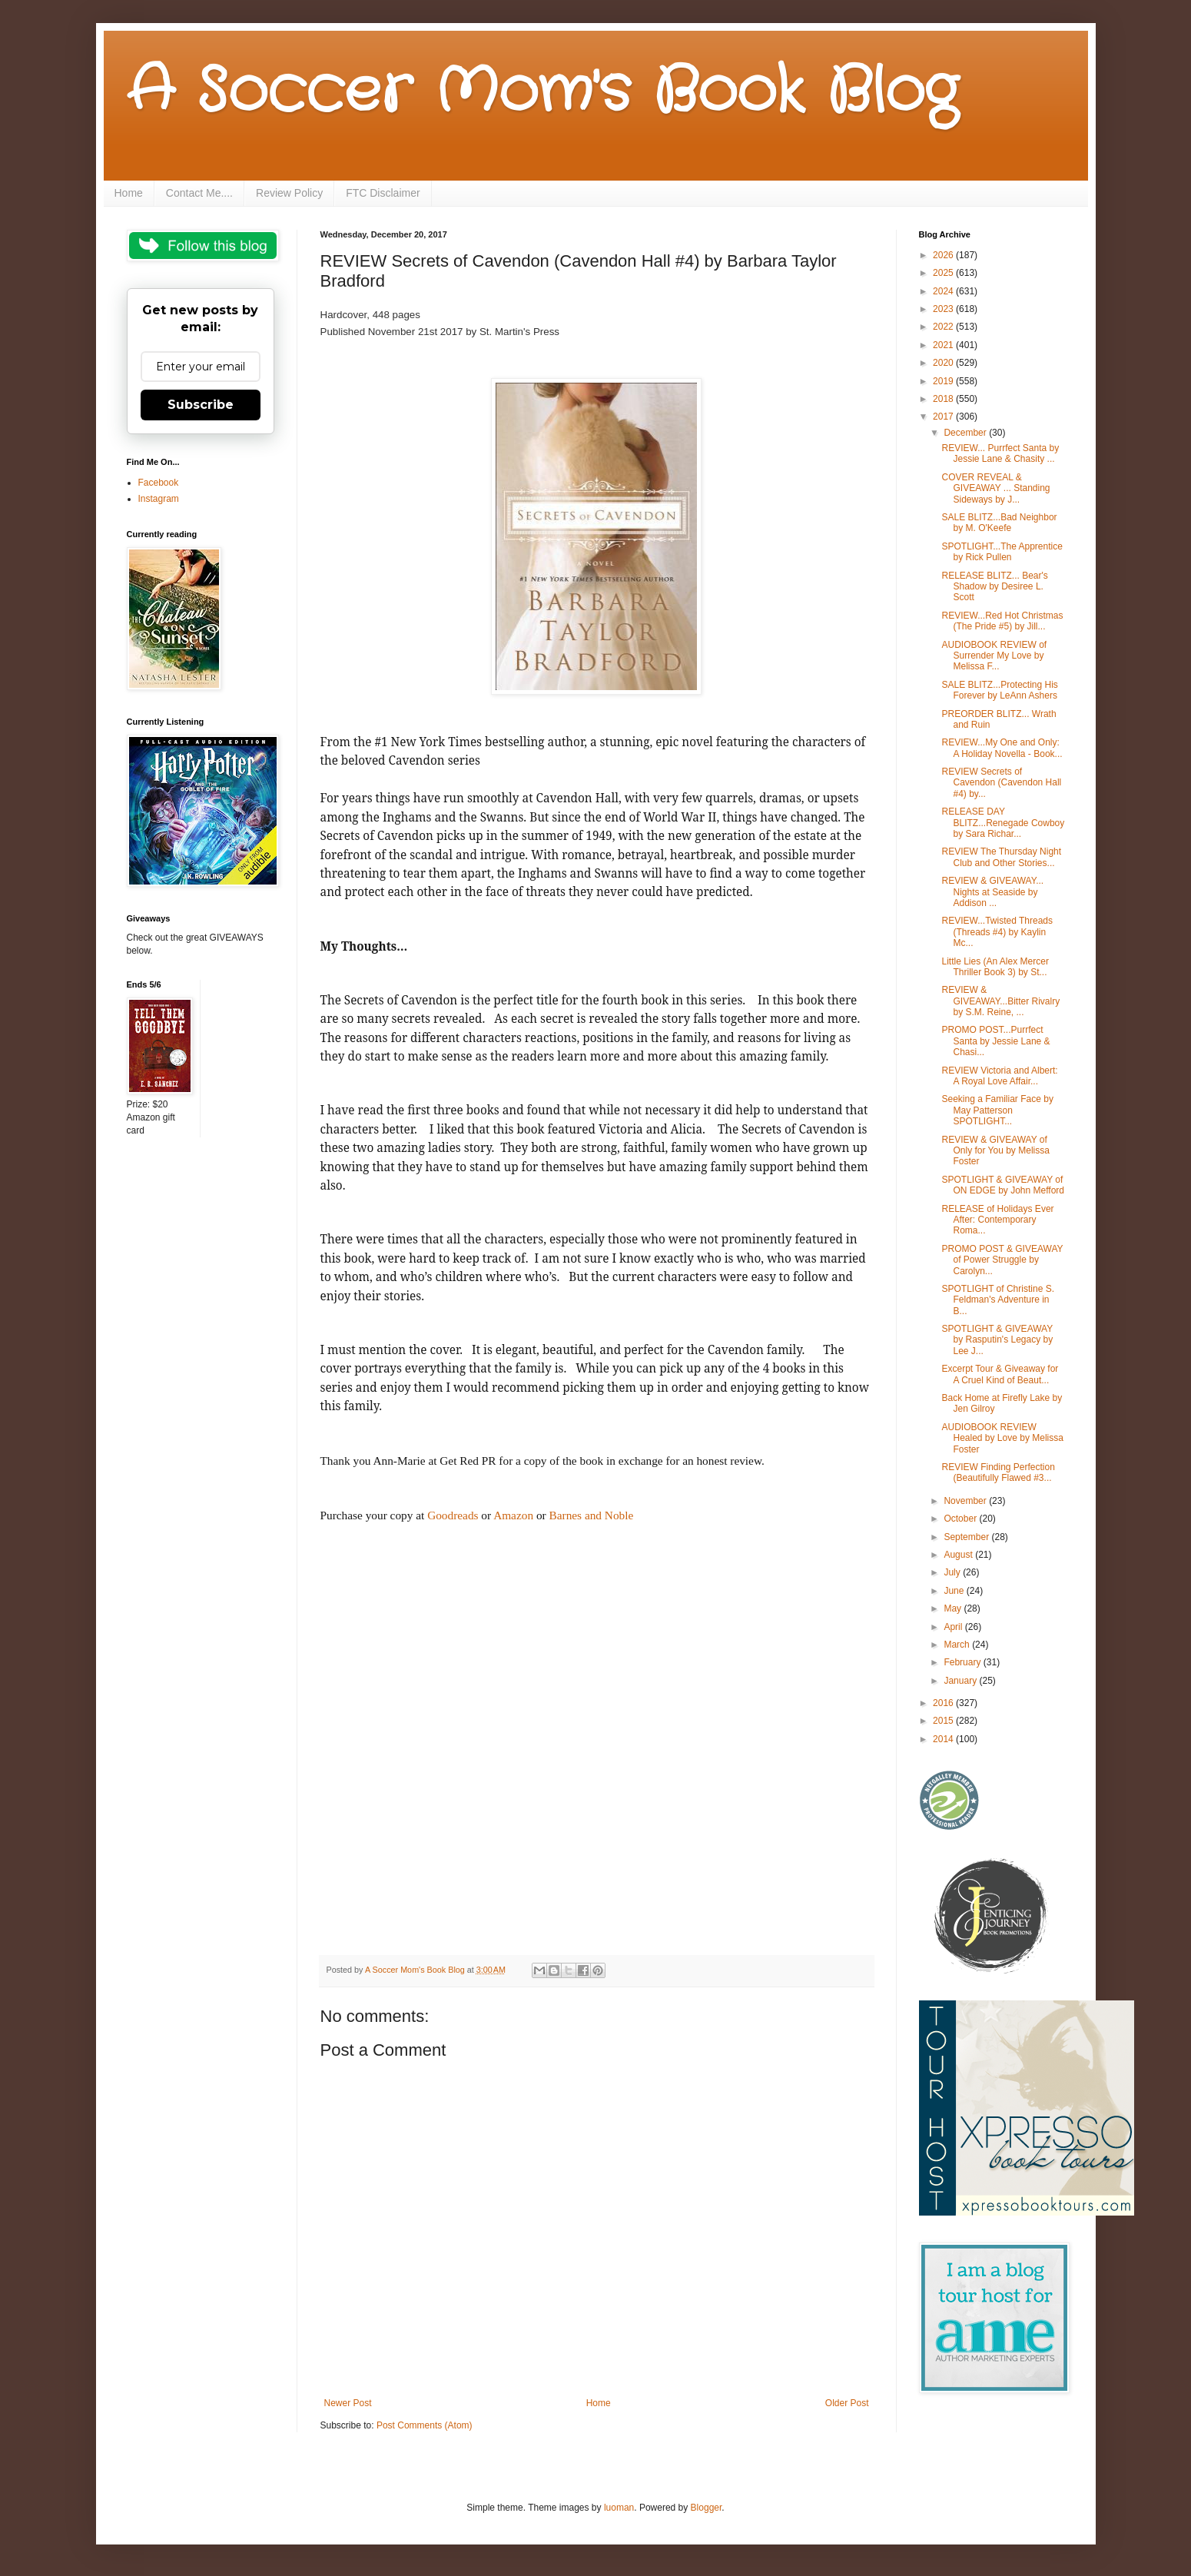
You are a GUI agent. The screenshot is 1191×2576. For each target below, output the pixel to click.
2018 (944, 398)
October (961, 1518)
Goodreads (452, 1515)
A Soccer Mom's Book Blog (542, 92)
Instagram (158, 498)
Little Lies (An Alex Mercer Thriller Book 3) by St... (994, 967)
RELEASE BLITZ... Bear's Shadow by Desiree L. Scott (994, 586)
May (954, 1608)
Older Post (847, 2403)
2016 (944, 1703)
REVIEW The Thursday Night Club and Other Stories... (1001, 857)
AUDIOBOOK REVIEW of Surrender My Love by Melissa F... (994, 655)
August (959, 1554)
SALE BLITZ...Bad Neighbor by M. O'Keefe (999, 522)
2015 (944, 1720)
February (963, 1662)
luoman (619, 2507)
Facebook (158, 482)
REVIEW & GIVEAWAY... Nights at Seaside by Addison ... (992, 891)
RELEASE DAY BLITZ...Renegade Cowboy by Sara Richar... (1002, 822)
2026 (944, 255)
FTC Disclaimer (383, 193)
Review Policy (289, 193)
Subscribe (201, 404)
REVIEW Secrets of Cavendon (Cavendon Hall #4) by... (1001, 782)
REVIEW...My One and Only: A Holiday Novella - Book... (1001, 748)
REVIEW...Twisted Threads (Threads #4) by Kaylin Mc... (997, 931)
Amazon (513, 1515)
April (954, 1627)
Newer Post (348, 2403)
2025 (944, 272)
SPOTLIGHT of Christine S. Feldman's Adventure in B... (997, 1299)
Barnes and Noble (591, 1515)
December (966, 432)
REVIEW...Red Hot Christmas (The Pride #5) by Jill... (1002, 621)
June (955, 1590)
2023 (944, 309)
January (961, 1680)
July (953, 1572)
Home (128, 193)
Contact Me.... (199, 193)
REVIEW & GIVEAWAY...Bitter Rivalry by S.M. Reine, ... (1000, 1000)
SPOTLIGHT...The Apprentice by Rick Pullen (1001, 552)
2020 (944, 362)
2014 (944, 1739)
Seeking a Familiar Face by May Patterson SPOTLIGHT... (997, 1110)
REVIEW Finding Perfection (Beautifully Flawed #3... (997, 1472)
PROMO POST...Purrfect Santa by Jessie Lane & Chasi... (995, 1040)
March (958, 1644)
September (967, 1537)
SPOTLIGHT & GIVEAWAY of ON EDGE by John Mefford (1002, 1185)
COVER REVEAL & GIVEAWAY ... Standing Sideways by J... (995, 488)
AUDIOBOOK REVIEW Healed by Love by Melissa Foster (1002, 1438)
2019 (944, 381)
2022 (944, 326)
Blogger (706, 2507)
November (966, 1500)
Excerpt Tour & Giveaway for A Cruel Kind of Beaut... (999, 1374)
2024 (944, 291)
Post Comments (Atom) (425, 2425)
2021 (944, 345)
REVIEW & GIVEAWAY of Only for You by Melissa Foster (995, 1150)
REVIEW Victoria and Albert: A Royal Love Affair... (999, 1076)
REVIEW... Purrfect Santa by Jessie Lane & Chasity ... (1000, 453)
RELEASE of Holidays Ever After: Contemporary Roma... (997, 1220)
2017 (944, 416)
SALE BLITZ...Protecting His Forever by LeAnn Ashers (999, 690)
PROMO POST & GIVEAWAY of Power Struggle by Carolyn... (1002, 1259)
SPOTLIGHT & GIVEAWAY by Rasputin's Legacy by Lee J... (997, 1339)
